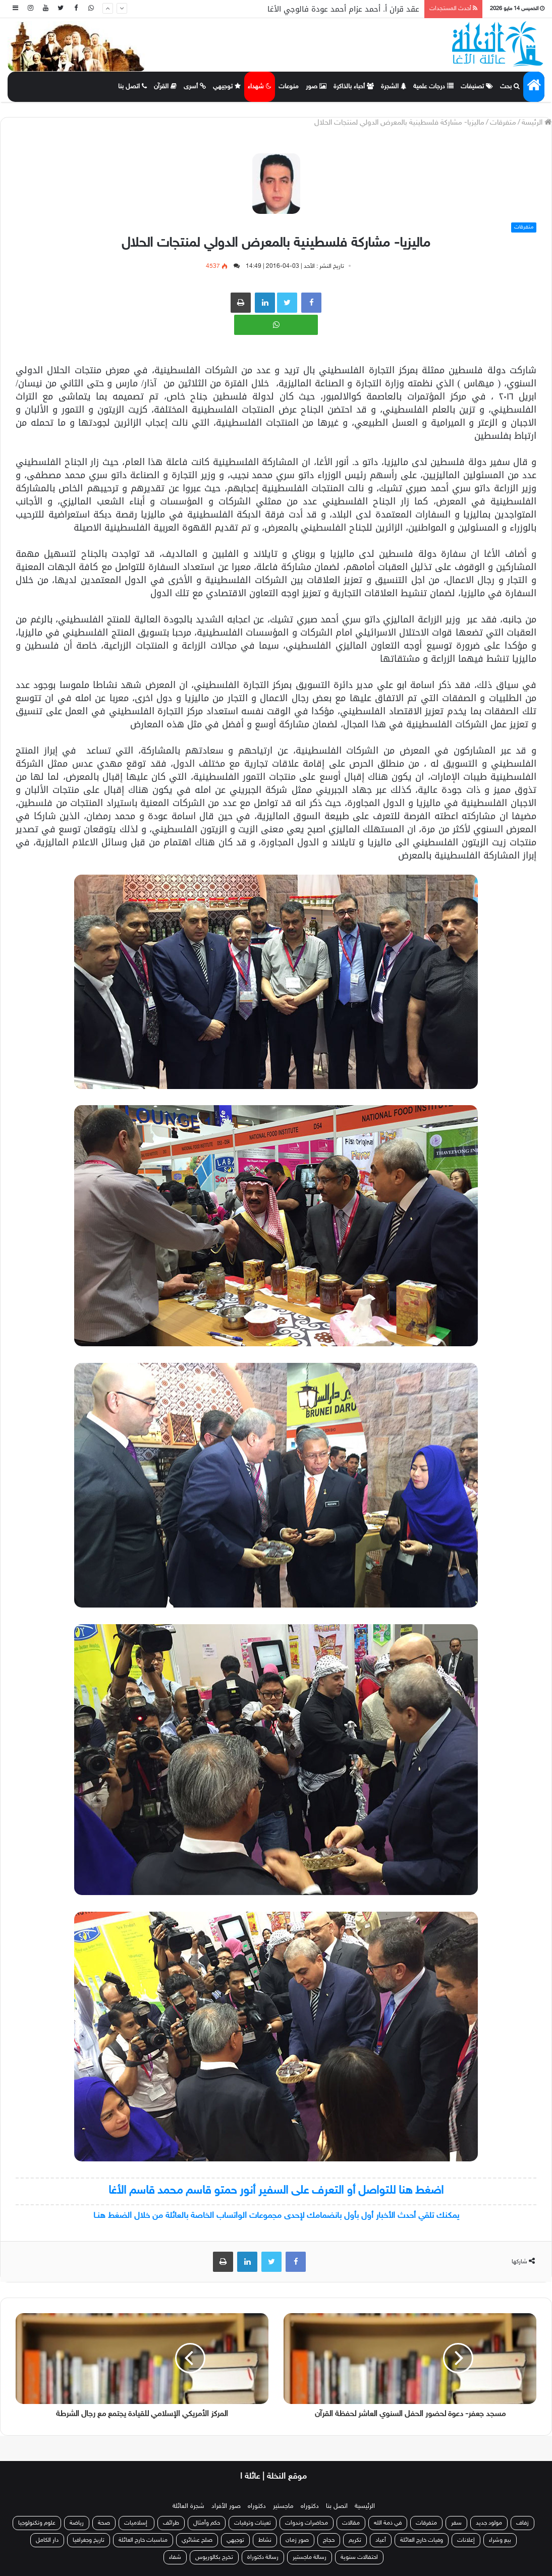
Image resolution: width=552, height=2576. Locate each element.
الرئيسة (536, 123)
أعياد (380, 2540)
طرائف (171, 2523)
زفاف (522, 2523)
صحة (104, 2523)
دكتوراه (310, 2506)
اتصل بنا (132, 87)
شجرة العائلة (188, 2506)
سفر (456, 2523)
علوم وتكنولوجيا (37, 2523)
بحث (510, 87)
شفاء (175, 2557)
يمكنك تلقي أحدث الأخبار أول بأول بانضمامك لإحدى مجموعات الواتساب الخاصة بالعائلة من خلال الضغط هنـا (276, 2216)
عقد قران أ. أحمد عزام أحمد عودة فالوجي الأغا (343, 9)
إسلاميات (136, 2523)
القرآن (165, 87)
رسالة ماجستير (309, 2557)
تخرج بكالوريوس (214, 2557)
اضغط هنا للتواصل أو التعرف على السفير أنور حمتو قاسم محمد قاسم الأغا (276, 2191)
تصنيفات (477, 87)
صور (316, 87)
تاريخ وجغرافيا (88, 2540)
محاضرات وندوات (306, 2523)
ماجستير (283, 2506)
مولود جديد (489, 2523)
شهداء (259, 87)
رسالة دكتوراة (263, 2557)
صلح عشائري (197, 2540)
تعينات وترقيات (252, 2523)
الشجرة (393, 87)
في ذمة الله (388, 2523)
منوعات (289, 87)
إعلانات (466, 2540)
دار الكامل (47, 2540)
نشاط (264, 2540)
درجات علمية (433, 87)
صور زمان (297, 2540)
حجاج (329, 2540)
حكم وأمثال (206, 2523)
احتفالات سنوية (359, 2557)
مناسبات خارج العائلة (143, 2540)
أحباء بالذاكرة (354, 87)
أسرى (195, 87)
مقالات (351, 2523)
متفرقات (503, 123)
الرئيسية (365, 2506)
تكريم (355, 2540)
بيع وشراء (500, 2540)
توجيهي (227, 87)
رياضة (77, 2523)
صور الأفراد (226, 2506)
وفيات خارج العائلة (421, 2540)
